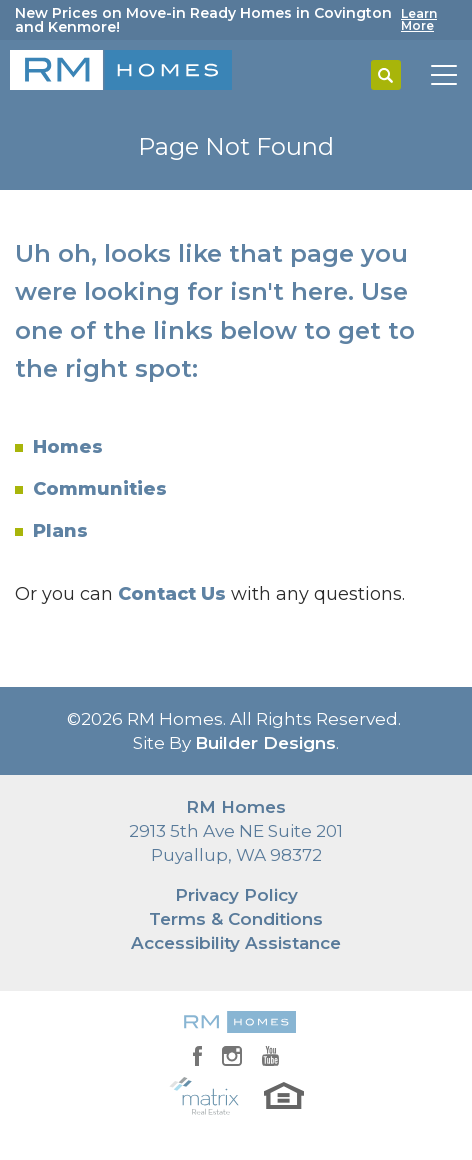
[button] (386, 76)
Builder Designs (265, 743)
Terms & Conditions (236, 919)
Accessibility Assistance (236, 943)
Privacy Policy (236, 895)
